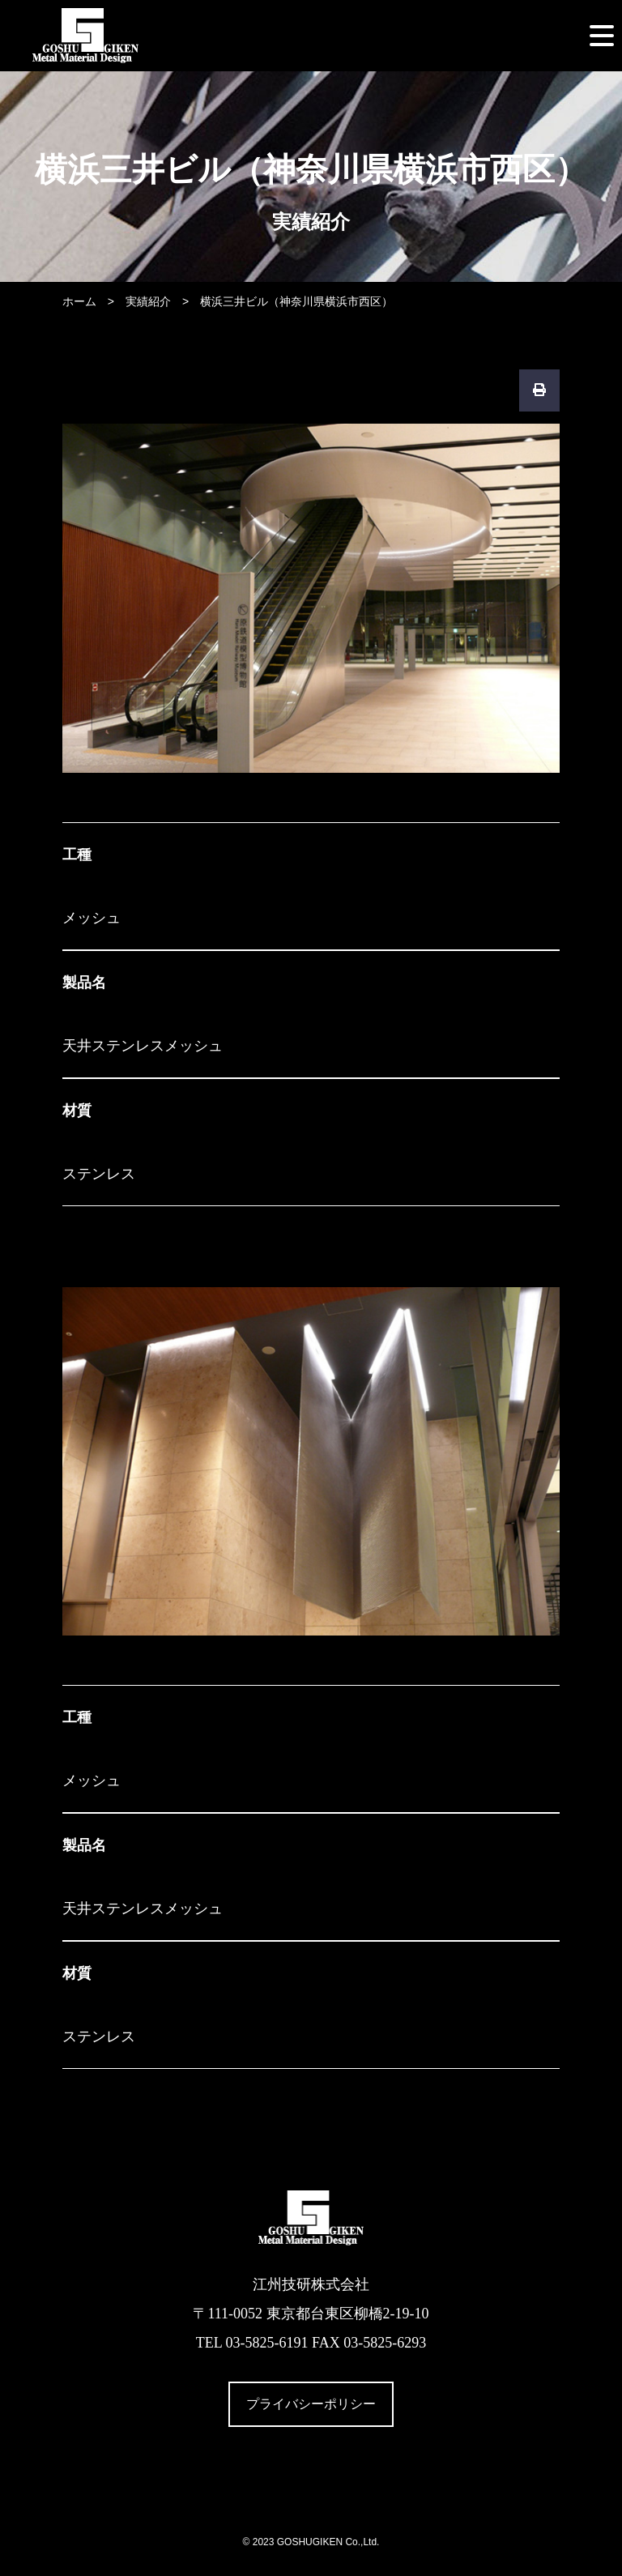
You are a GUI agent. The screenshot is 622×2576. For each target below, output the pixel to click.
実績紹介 (148, 301)
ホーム (79, 301)
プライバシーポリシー (311, 2404)
